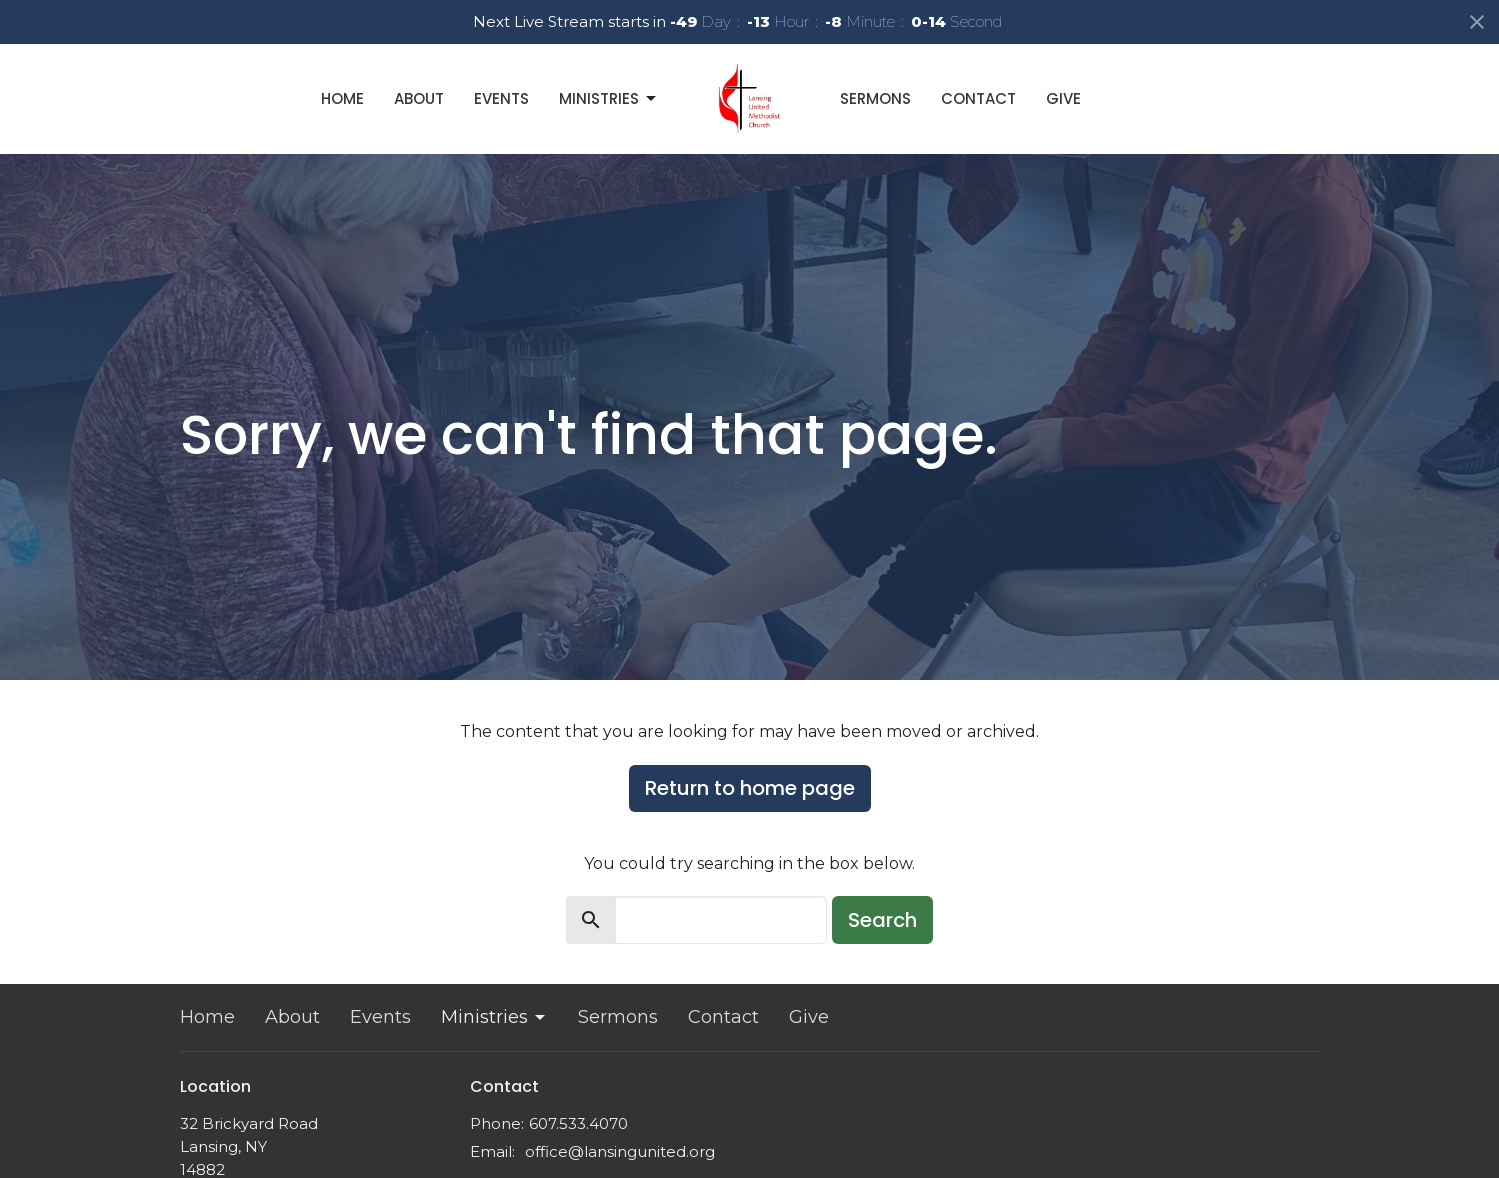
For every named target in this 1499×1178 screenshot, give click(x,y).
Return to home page (750, 788)
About (419, 98)
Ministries (609, 98)
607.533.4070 (578, 1123)
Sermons (875, 98)
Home (342, 98)
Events (501, 98)
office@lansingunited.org (620, 1151)
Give (1063, 98)
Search (882, 920)
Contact (978, 98)
